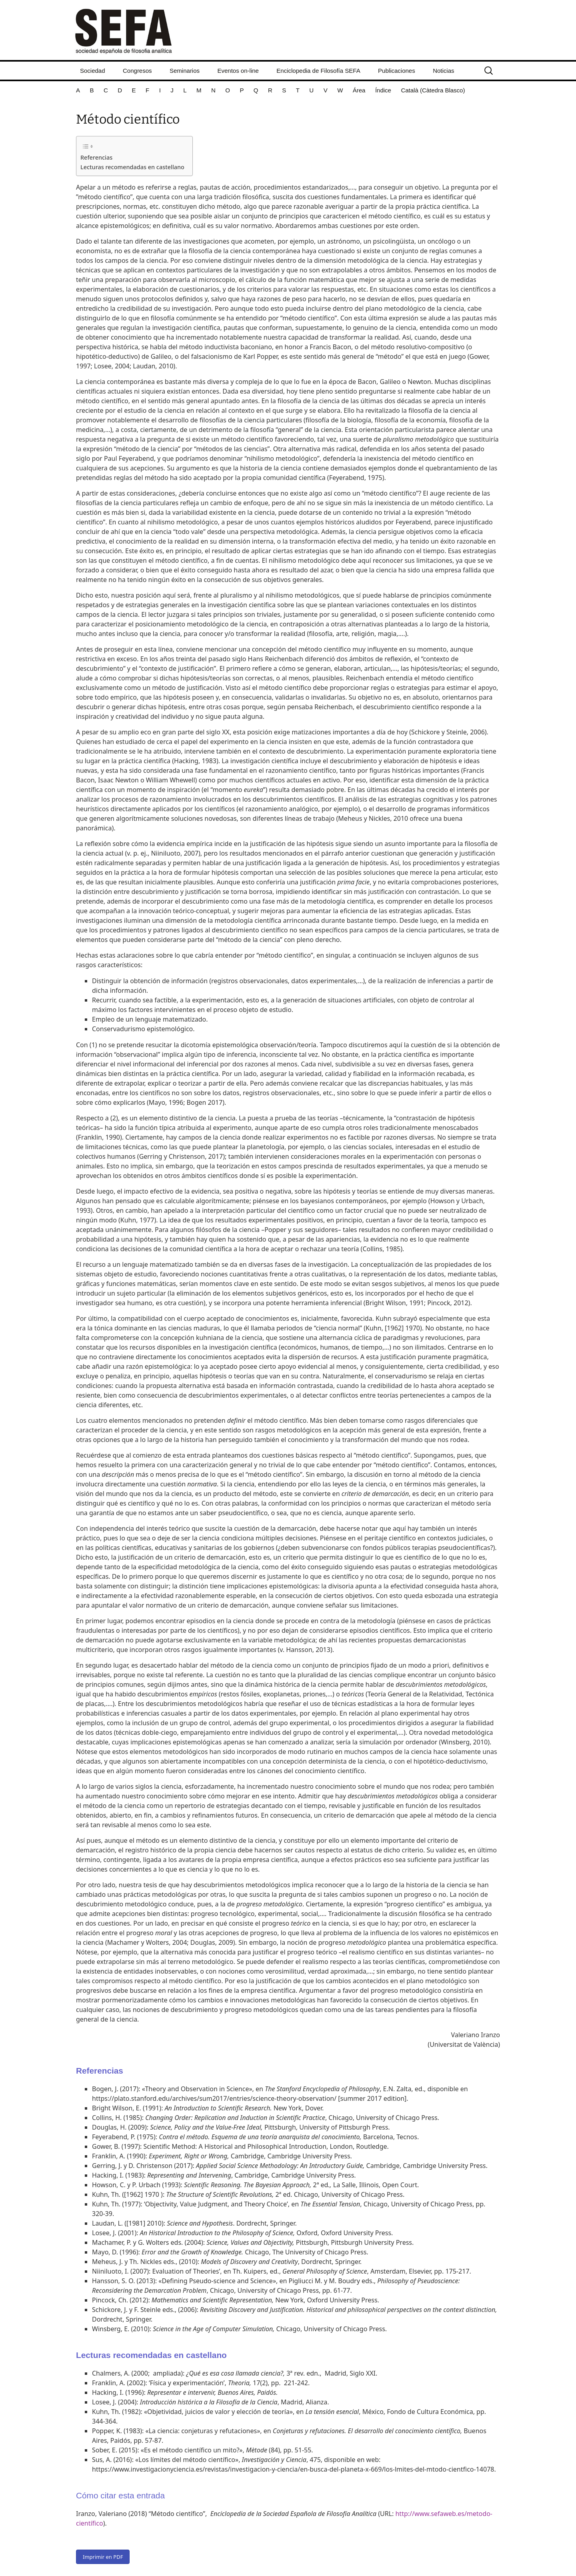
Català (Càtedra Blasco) (433, 90)
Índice (383, 90)
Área (359, 90)
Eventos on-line (238, 70)
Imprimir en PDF (103, 2556)
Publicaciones (396, 70)
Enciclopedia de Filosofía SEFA (318, 70)
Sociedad (92, 70)
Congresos (137, 70)
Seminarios (185, 70)
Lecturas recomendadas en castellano (132, 167)
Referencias (96, 157)
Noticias (443, 70)
